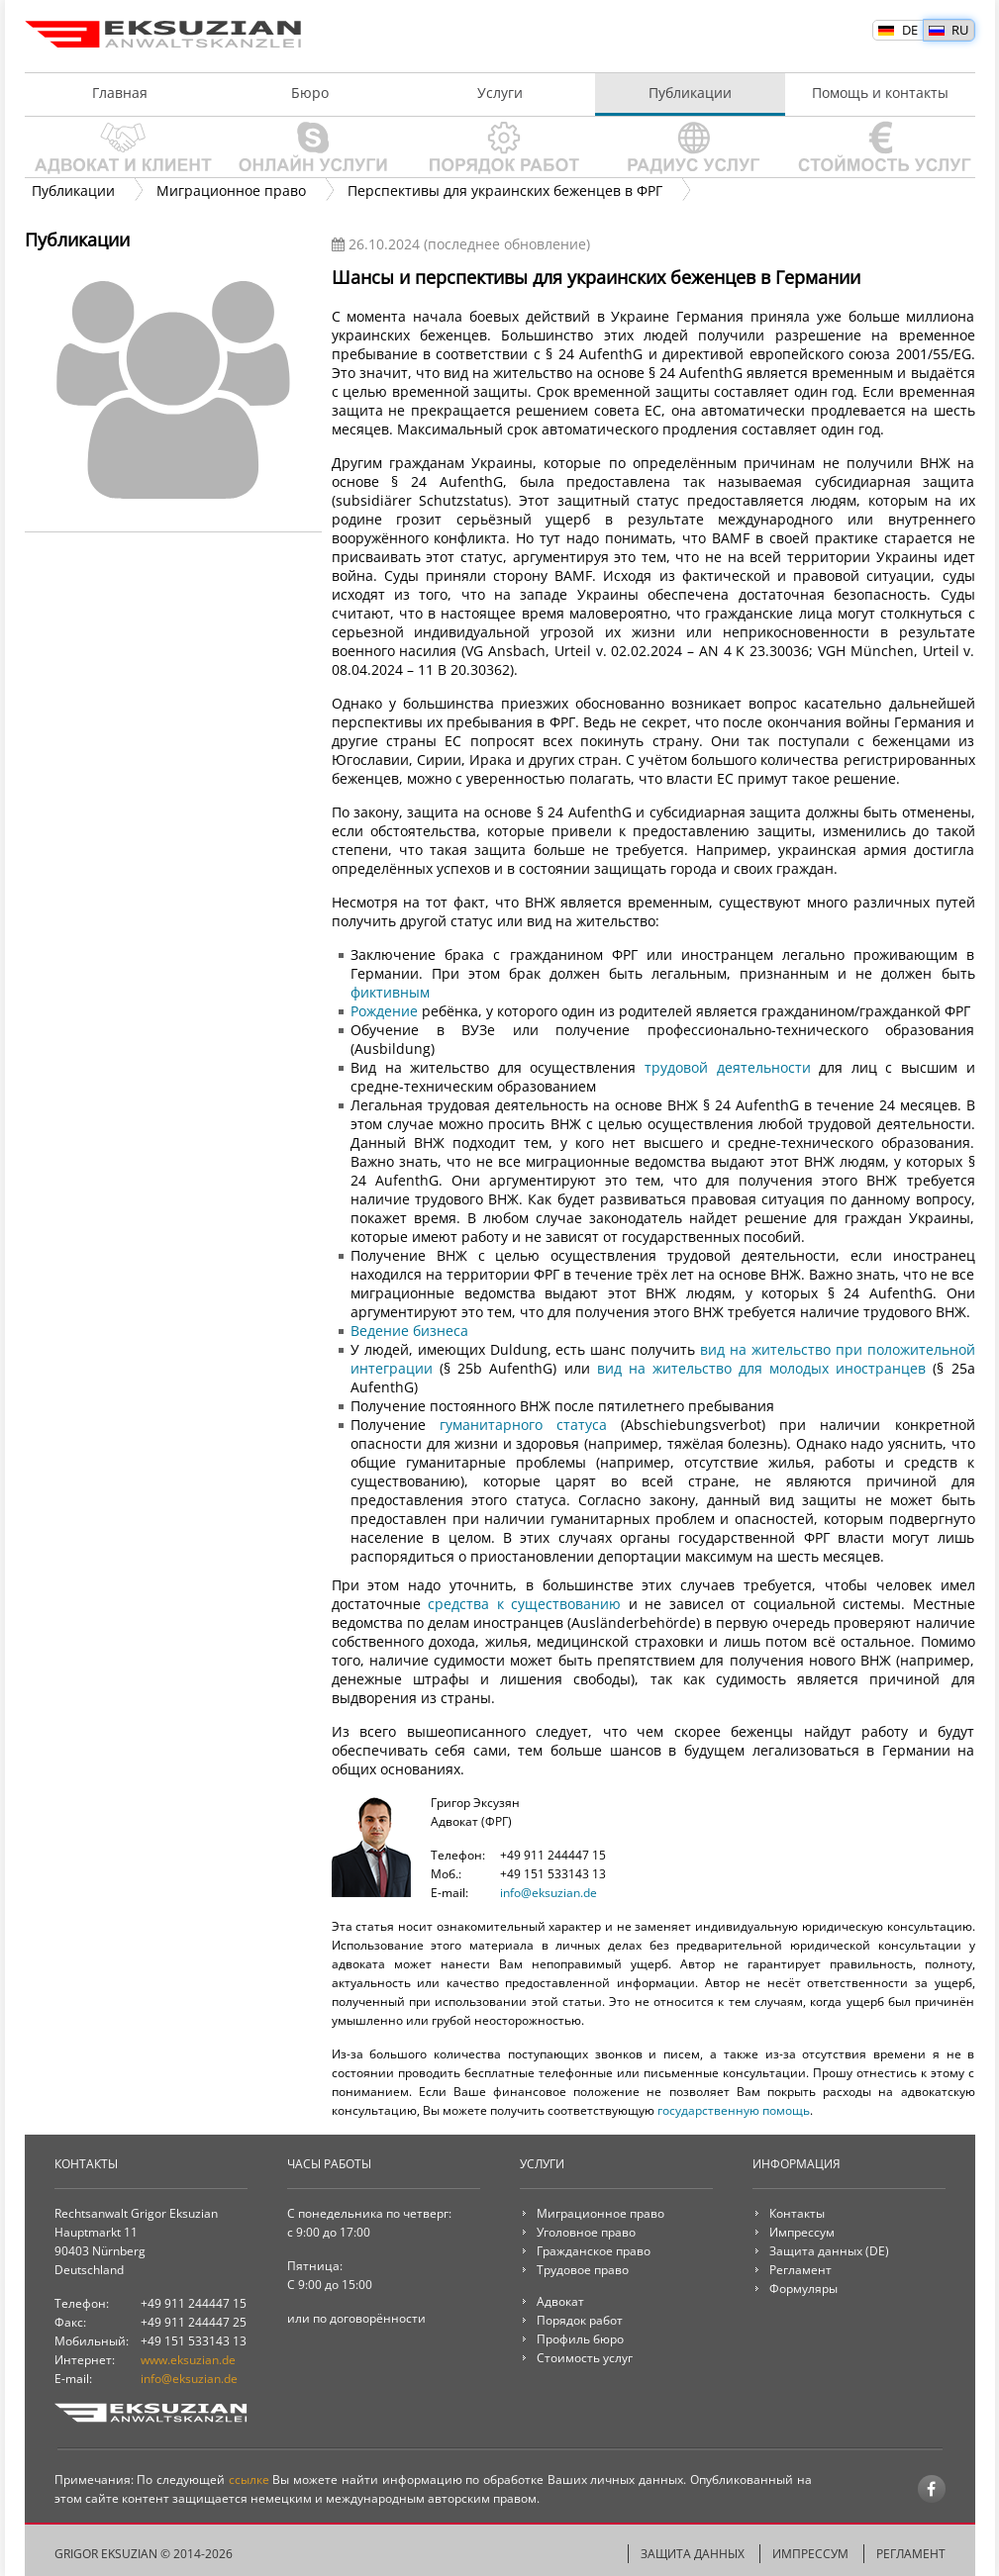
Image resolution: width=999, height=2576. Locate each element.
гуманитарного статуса (523, 1424)
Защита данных (815, 2250)
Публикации (690, 92)
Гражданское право (593, 2250)
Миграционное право (600, 2213)
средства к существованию (524, 1603)
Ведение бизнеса (409, 1330)
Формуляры (803, 2288)
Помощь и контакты (880, 92)
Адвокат (560, 2301)
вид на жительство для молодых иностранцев (762, 1368)
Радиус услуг (690, 147)
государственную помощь (733, 2110)
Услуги (500, 92)
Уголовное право (586, 2232)
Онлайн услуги (310, 147)
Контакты (797, 2213)
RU (959, 30)
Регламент (800, 2269)
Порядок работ (500, 147)
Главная (120, 92)
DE (910, 30)
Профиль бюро (580, 2339)
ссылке (249, 2479)
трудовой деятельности (728, 1067)
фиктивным (390, 992)
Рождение (384, 1011)
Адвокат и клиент (120, 147)
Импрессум (802, 2232)
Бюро (310, 92)
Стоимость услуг (880, 147)
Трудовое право (583, 2269)
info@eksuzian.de (548, 1892)
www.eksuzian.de (188, 2359)
